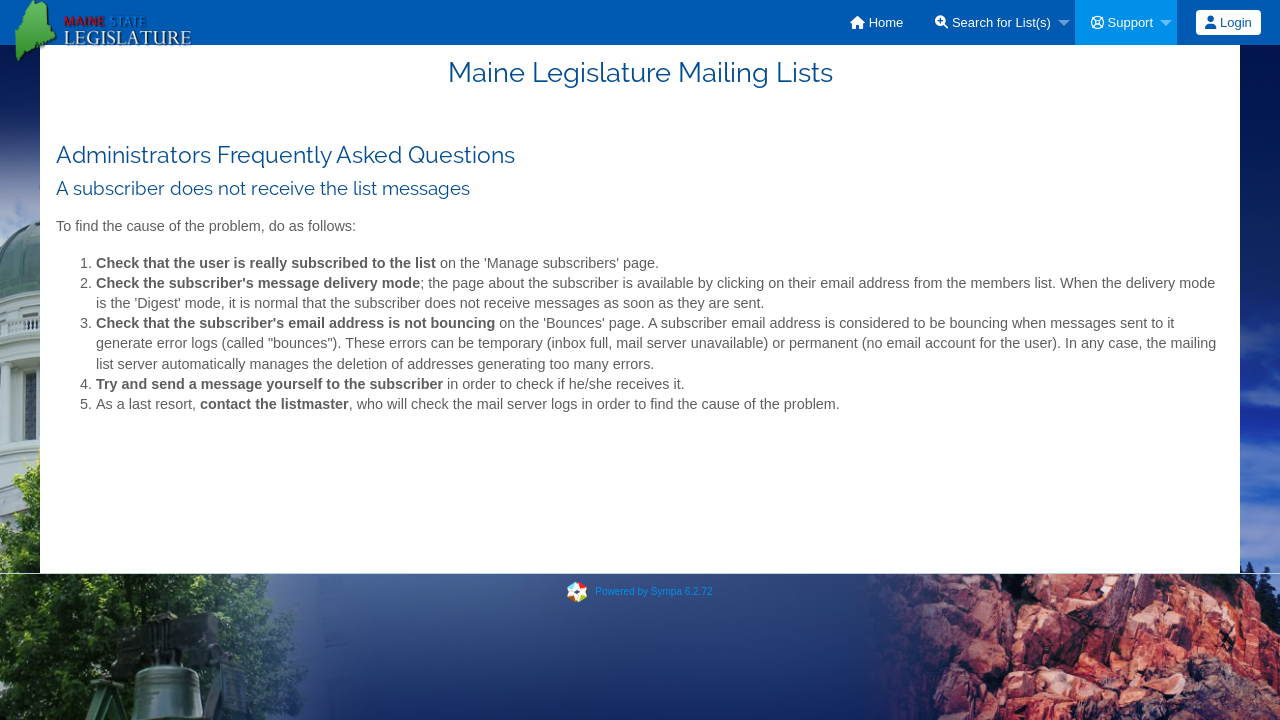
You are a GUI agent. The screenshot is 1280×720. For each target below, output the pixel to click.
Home (876, 22)
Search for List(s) (993, 22)
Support (1122, 22)
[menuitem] (876, 22)
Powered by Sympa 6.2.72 (653, 591)
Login (1228, 22)
